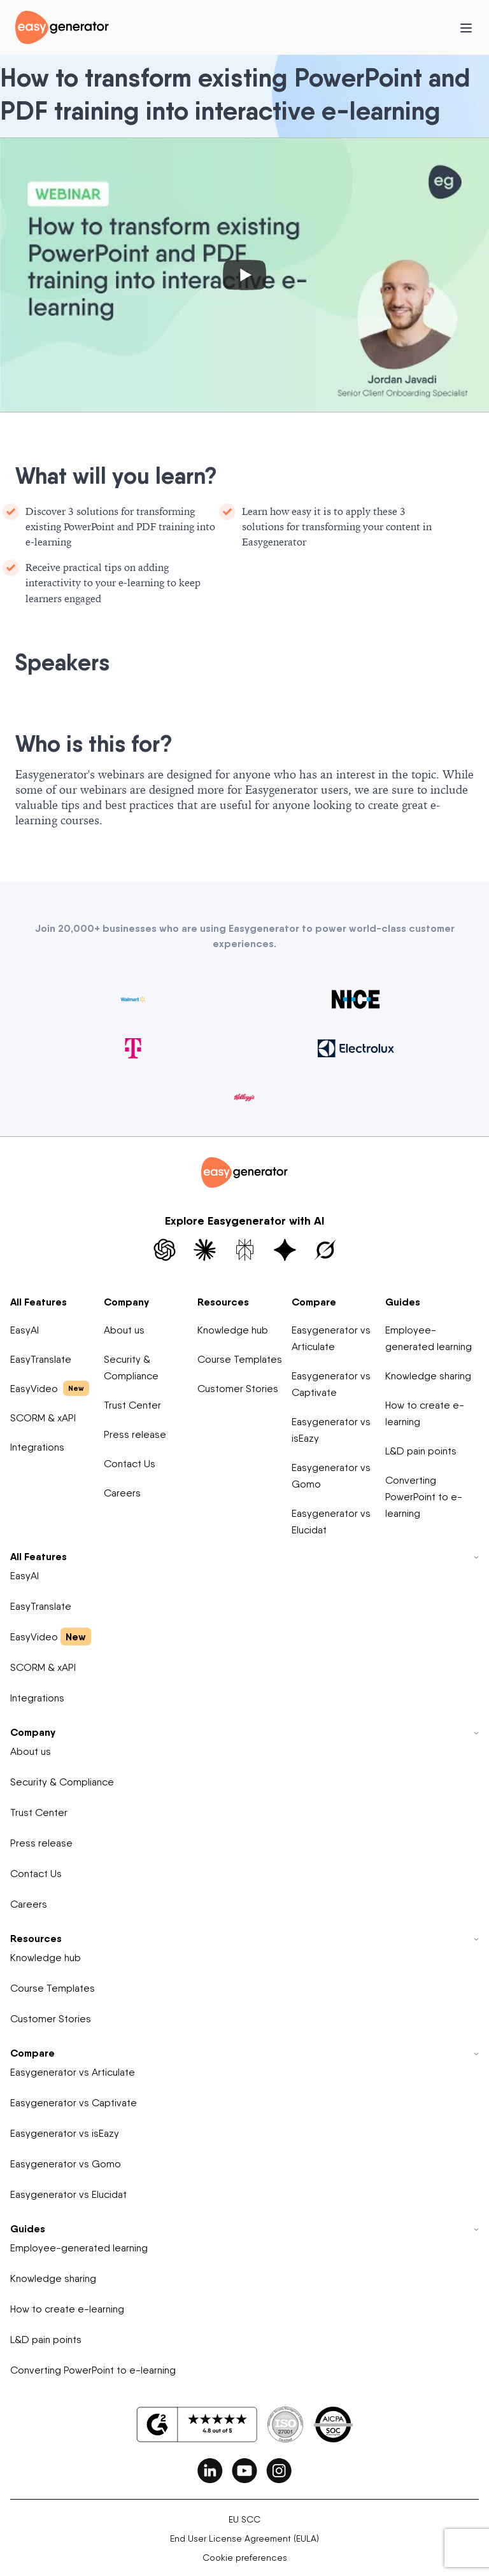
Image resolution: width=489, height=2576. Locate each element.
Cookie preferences (244, 2557)
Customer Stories (237, 1389)
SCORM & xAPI (43, 1418)
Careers (122, 1493)
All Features (38, 1301)
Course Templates (239, 1359)
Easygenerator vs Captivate (331, 1384)
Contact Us (129, 1464)
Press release (135, 1434)
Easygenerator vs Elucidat (331, 1521)
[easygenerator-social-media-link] (210, 2470)
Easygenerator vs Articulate (331, 1338)
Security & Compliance (131, 1367)
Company (126, 1301)
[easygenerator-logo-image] (62, 26)
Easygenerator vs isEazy (331, 1430)
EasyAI (24, 1330)
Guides (402, 1301)
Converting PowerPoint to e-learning (423, 1496)
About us (124, 1330)
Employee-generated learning (428, 1338)
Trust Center (132, 1405)
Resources (223, 1301)
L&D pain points (421, 1451)
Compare (314, 1301)
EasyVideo (49, 1388)
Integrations (37, 1447)
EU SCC (244, 2519)
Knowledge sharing (428, 1376)
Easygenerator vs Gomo (331, 1475)
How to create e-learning (424, 1413)
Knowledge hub (232, 1330)
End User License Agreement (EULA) (244, 2538)
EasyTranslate (40, 1359)
